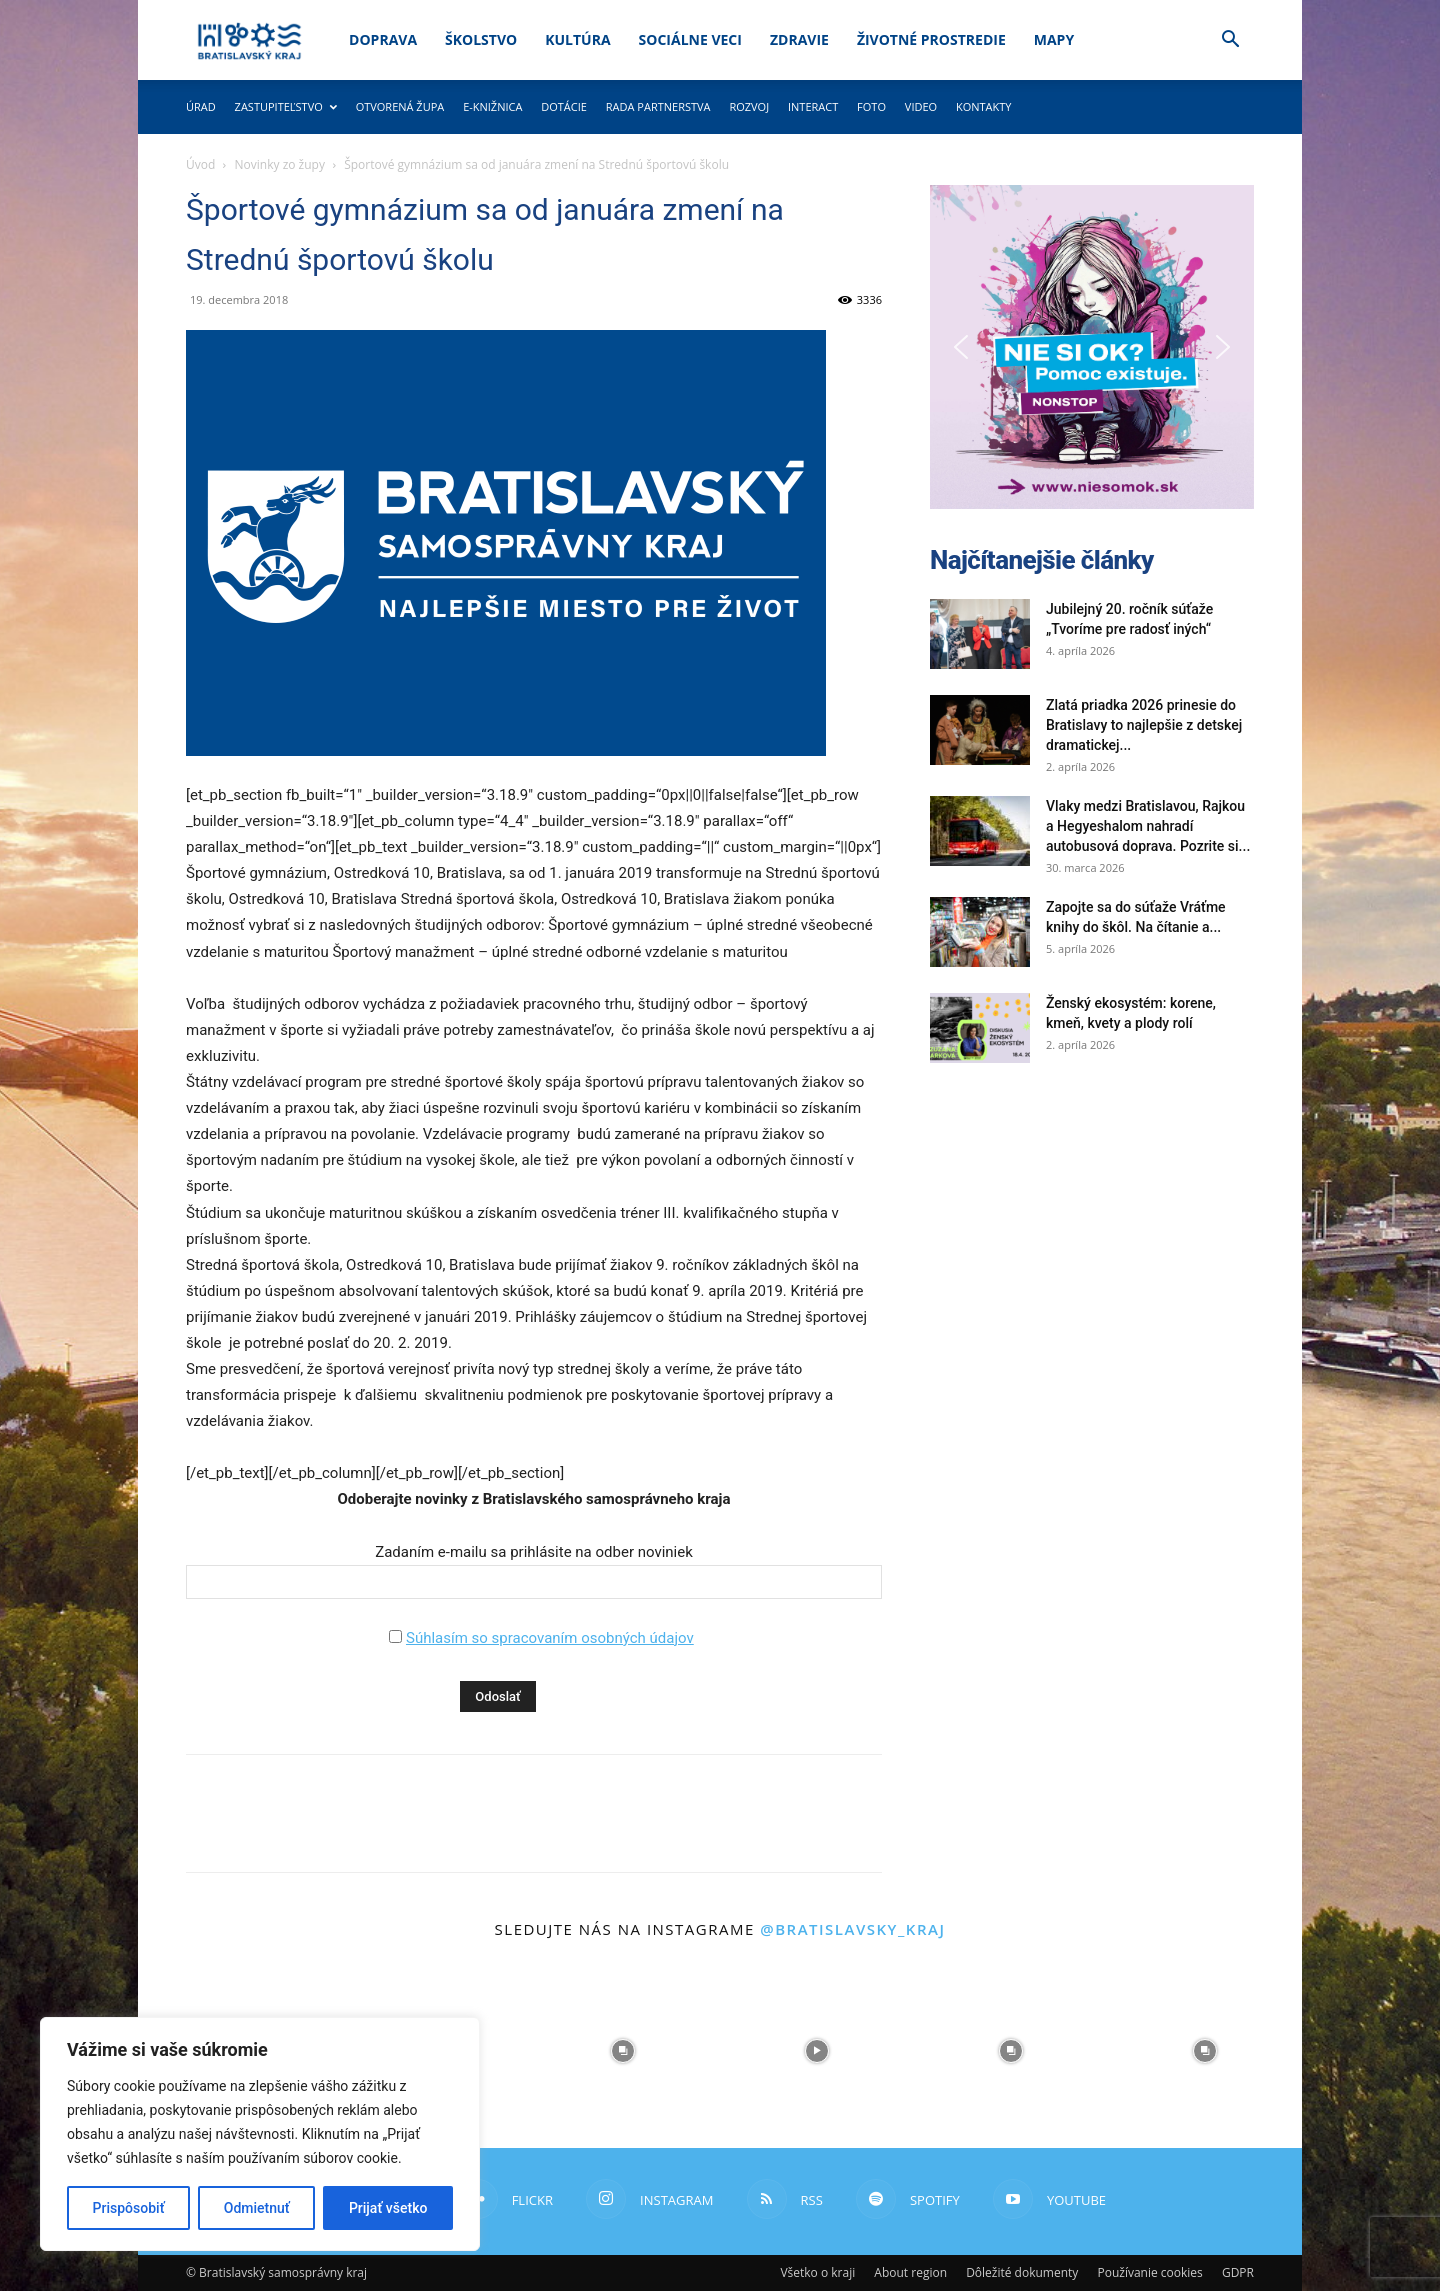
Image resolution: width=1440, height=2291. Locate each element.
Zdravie (799, 39)
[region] (260, 2134)
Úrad (201, 106)
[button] (1230, 41)
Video (921, 106)
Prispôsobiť (129, 2208)
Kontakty (984, 106)
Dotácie (564, 106)
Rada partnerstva (658, 106)
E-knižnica (492, 106)
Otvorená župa (400, 106)
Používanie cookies (1149, 2272)
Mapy (1054, 39)
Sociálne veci (690, 39)
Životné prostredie (931, 39)
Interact (813, 106)
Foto (871, 106)
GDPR (1238, 2272)
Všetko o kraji (817, 2272)
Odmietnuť (257, 2208)
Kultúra (577, 39)
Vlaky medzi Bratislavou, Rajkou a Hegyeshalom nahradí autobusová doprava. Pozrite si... (1148, 826)
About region (910, 2272)
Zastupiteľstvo (286, 106)
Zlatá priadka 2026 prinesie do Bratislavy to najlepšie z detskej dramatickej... (1144, 725)
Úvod (200, 164)
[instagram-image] (623, 2051)
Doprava (383, 39)
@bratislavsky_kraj (852, 1929)
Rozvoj (749, 106)
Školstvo (481, 39)
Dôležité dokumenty (1022, 2272)
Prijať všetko (388, 2208)
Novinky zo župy (280, 164)
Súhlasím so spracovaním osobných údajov (550, 1638)
